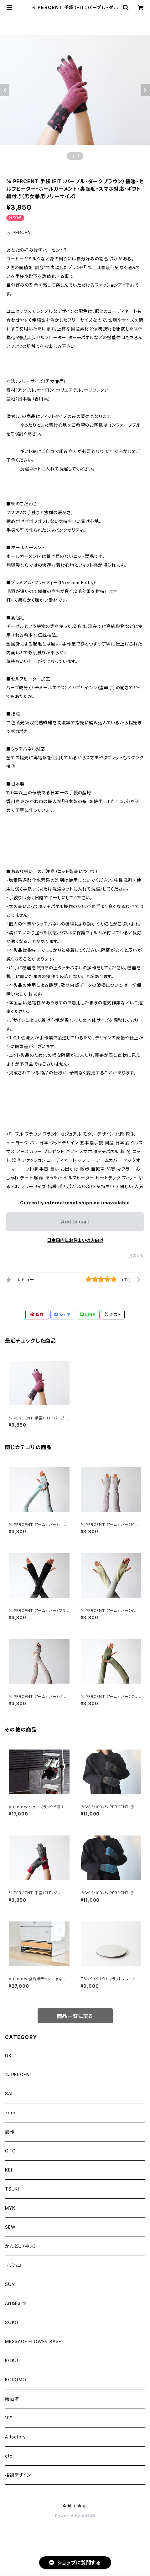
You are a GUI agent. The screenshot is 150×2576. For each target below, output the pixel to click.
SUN (10, 2284)
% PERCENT (19, 2074)
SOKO (11, 2322)
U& (8, 2055)
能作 (9, 2131)
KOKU (11, 2360)
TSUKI (12, 2189)
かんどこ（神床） (20, 2246)
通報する (136, 1255)
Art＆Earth (16, 2303)
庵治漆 (12, 2398)
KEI (8, 2169)
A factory (15, 2436)
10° (8, 2417)
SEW (10, 2227)
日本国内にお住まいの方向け (75, 1240)
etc (8, 2455)
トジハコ (13, 2265)
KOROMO (15, 2379)
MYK (10, 2208)
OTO (10, 2150)
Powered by (75, 2515)
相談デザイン (18, 2475)
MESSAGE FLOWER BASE (33, 2341)
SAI (8, 2093)
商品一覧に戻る (75, 2016)
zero (10, 2112)
